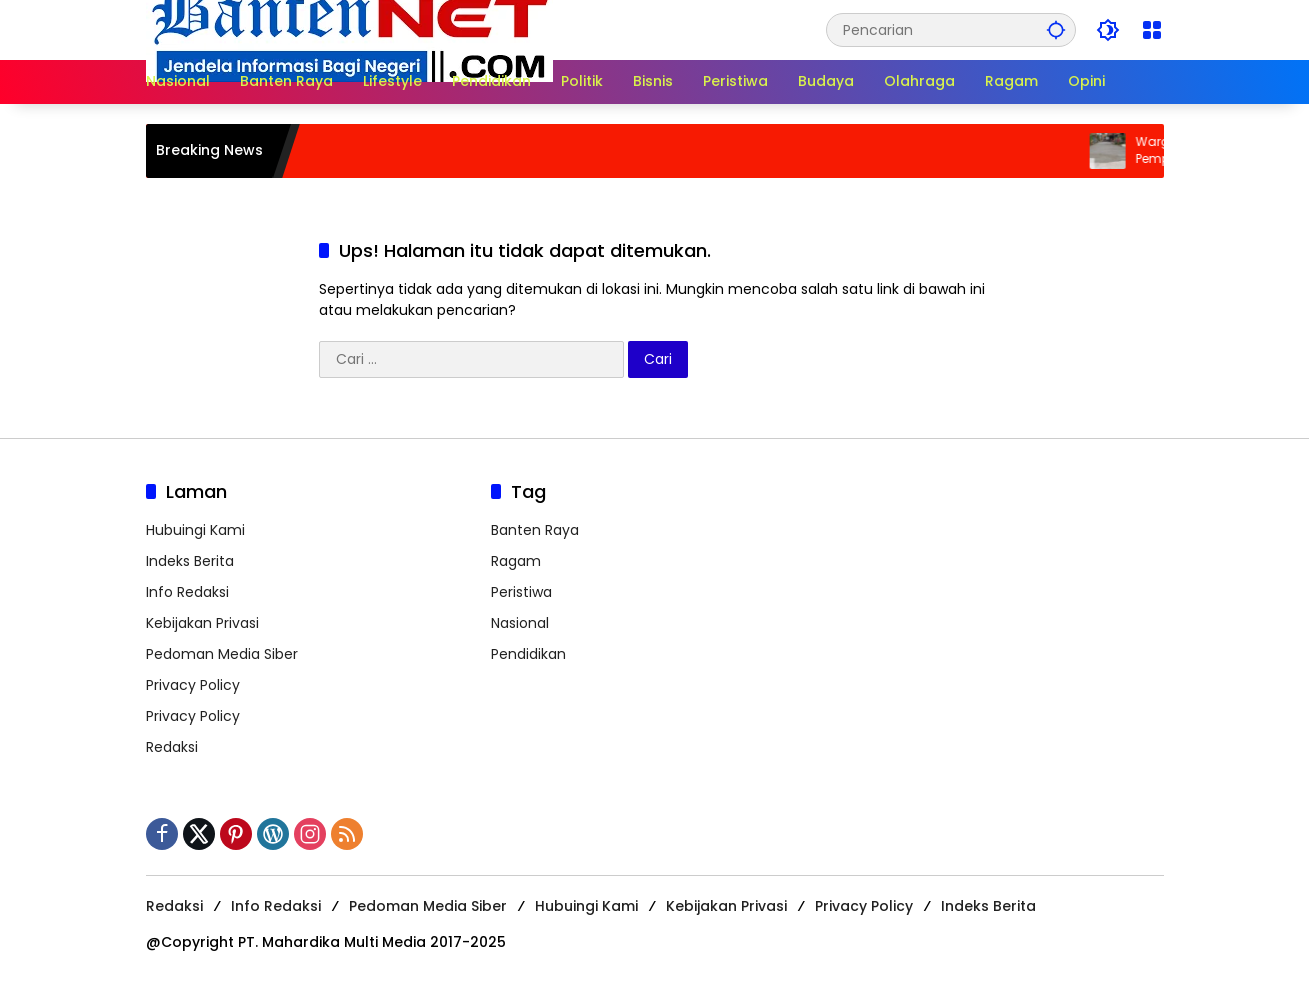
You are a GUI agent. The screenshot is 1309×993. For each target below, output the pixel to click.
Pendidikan (528, 654)
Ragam (516, 561)
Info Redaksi (187, 592)
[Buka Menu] (1152, 30)
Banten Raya (535, 530)
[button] (1056, 29)
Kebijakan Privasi (202, 623)
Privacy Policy (193, 685)
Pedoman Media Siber (222, 654)
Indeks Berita (190, 561)
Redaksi (172, 747)
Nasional (520, 623)
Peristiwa (521, 592)
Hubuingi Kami (195, 530)
